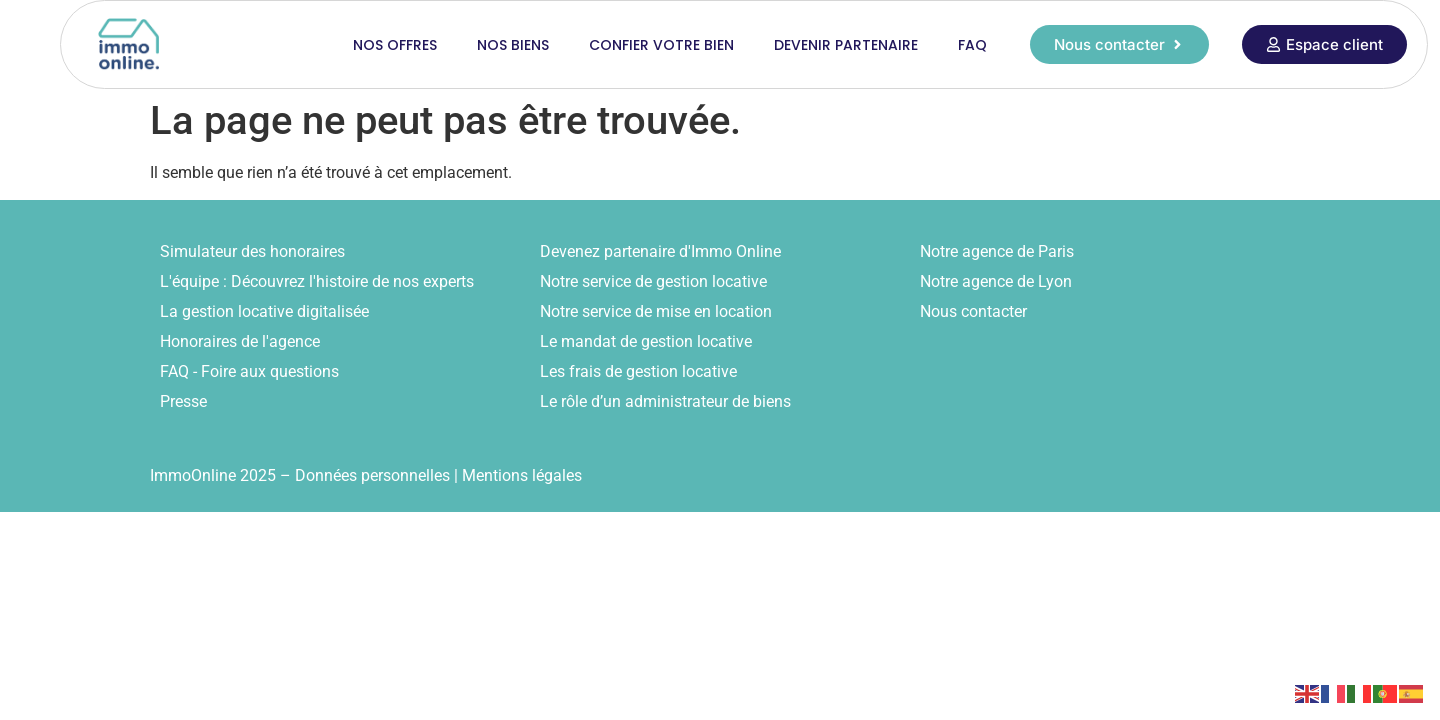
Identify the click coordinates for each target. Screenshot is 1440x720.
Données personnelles (372, 475)
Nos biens (513, 45)
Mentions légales (522, 475)
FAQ (972, 45)
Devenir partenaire (846, 45)
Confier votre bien (661, 45)
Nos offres (395, 45)
